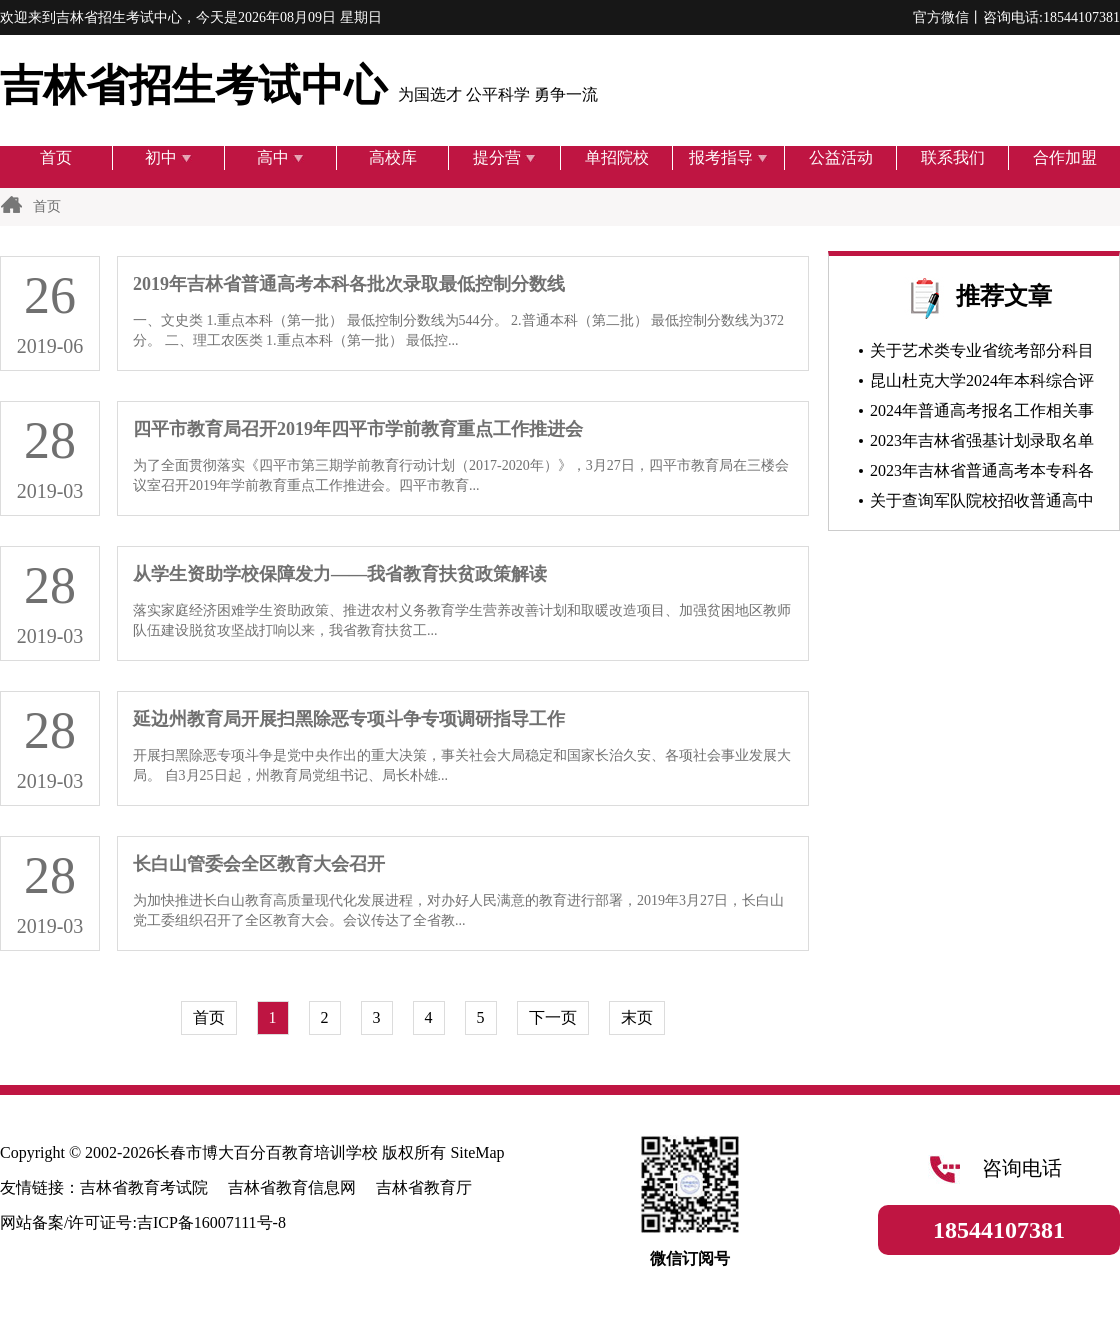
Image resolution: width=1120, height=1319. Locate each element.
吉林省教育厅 (424, 1187)
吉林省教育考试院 (144, 1187)
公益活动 (841, 157)
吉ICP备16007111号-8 (211, 1222)
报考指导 (728, 157)
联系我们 (953, 157)
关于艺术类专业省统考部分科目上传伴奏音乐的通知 (973, 354)
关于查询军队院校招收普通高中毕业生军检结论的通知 (973, 504)
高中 (280, 157)
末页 (637, 1017)
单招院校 (617, 157)
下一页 (553, 1017)
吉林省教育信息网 (292, 1187)
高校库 (393, 157)
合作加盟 (1065, 157)
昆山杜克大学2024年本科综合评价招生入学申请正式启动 (973, 384)
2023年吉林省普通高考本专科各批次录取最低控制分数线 (973, 474)
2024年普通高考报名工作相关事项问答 (973, 414)
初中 (168, 157)
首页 (56, 157)
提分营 (504, 157)
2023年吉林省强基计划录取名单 (976, 440)
